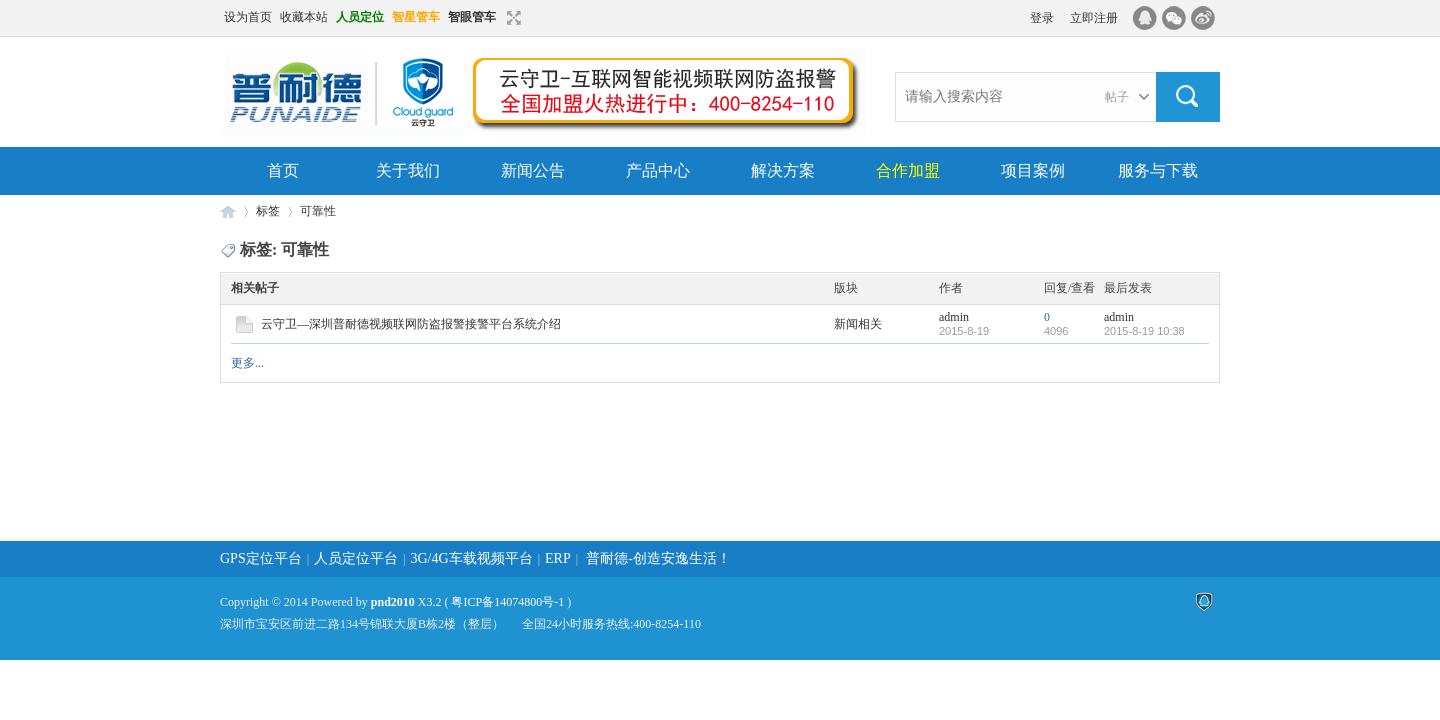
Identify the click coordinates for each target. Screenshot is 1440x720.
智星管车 (416, 17)
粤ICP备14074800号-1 (507, 602)
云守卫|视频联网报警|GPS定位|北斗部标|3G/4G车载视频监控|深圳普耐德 (228, 211)
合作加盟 (908, 170)
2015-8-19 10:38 (1144, 331)
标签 (268, 211)
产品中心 (658, 170)
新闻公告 (533, 170)
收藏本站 (304, 17)
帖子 (1117, 97)
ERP (558, 558)
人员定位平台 (356, 558)
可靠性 (318, 211)
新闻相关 (858, 324)
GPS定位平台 (261, 558)
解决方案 (783, 170)
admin (954, 317)
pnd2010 (393, 602)
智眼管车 (472, 17)
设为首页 (248, 17)
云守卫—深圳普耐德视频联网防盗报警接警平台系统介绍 (411, 324)
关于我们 (408, 170)
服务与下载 (1158, 170)
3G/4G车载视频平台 (472, 558)
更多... (247, 363)
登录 (1042, 18)
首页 (283, 170)
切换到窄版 (511, 18)
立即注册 (1094, 18)
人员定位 (360, 17)
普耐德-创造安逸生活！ (658, 558)
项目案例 (1033, 170)
